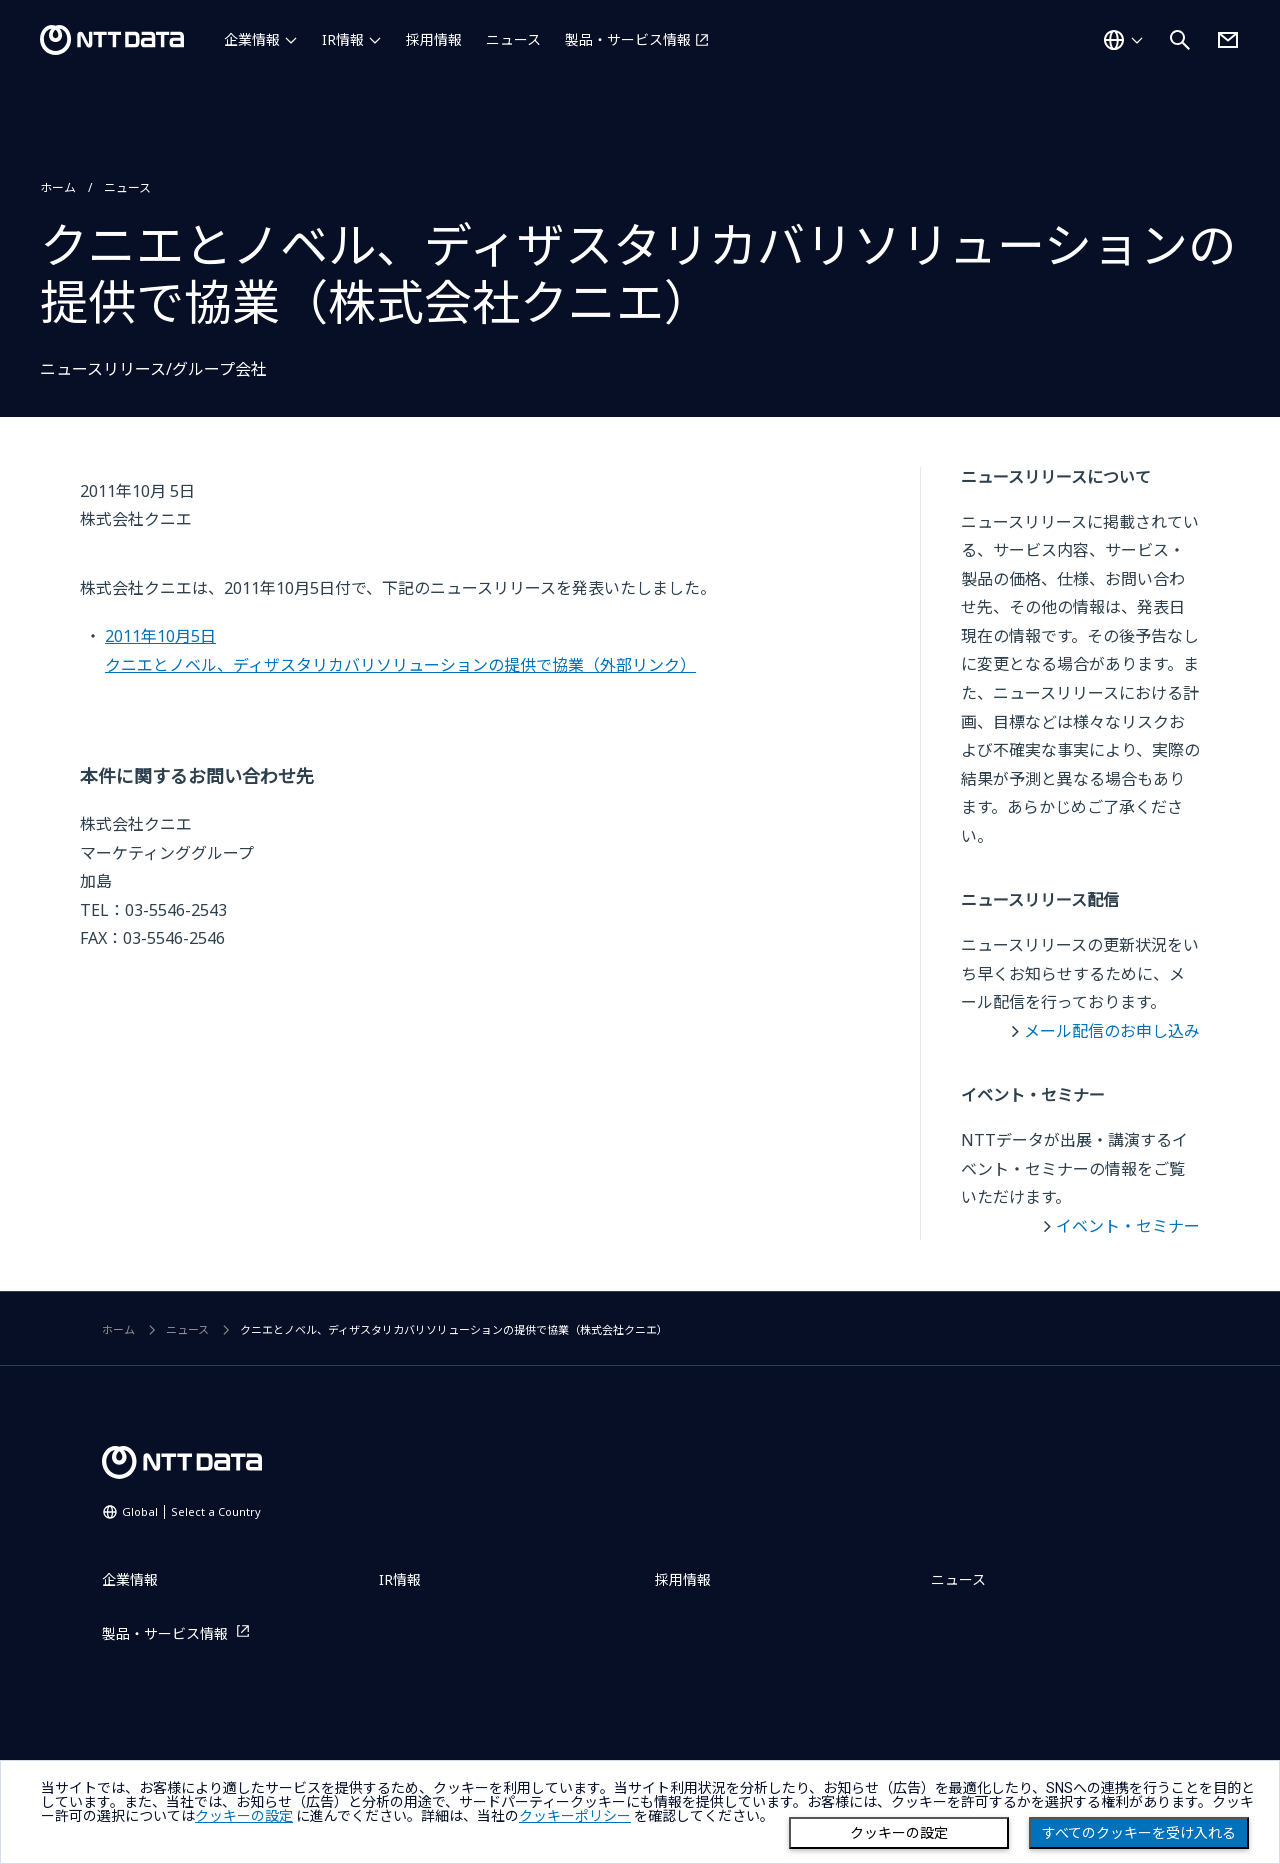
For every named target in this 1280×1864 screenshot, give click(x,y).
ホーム (58, 187)
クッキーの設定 (899, 1833)
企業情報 (252, 39)
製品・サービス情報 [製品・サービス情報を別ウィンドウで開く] (628, 39)
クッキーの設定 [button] (244, 1816)
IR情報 (343, 39)
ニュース (513, 39)
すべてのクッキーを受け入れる (1139, 1833)
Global (191, 1511)
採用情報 (434, 39)
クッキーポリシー (575, 1816)
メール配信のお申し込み (1112, 1031)
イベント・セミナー (1128, 1226)
